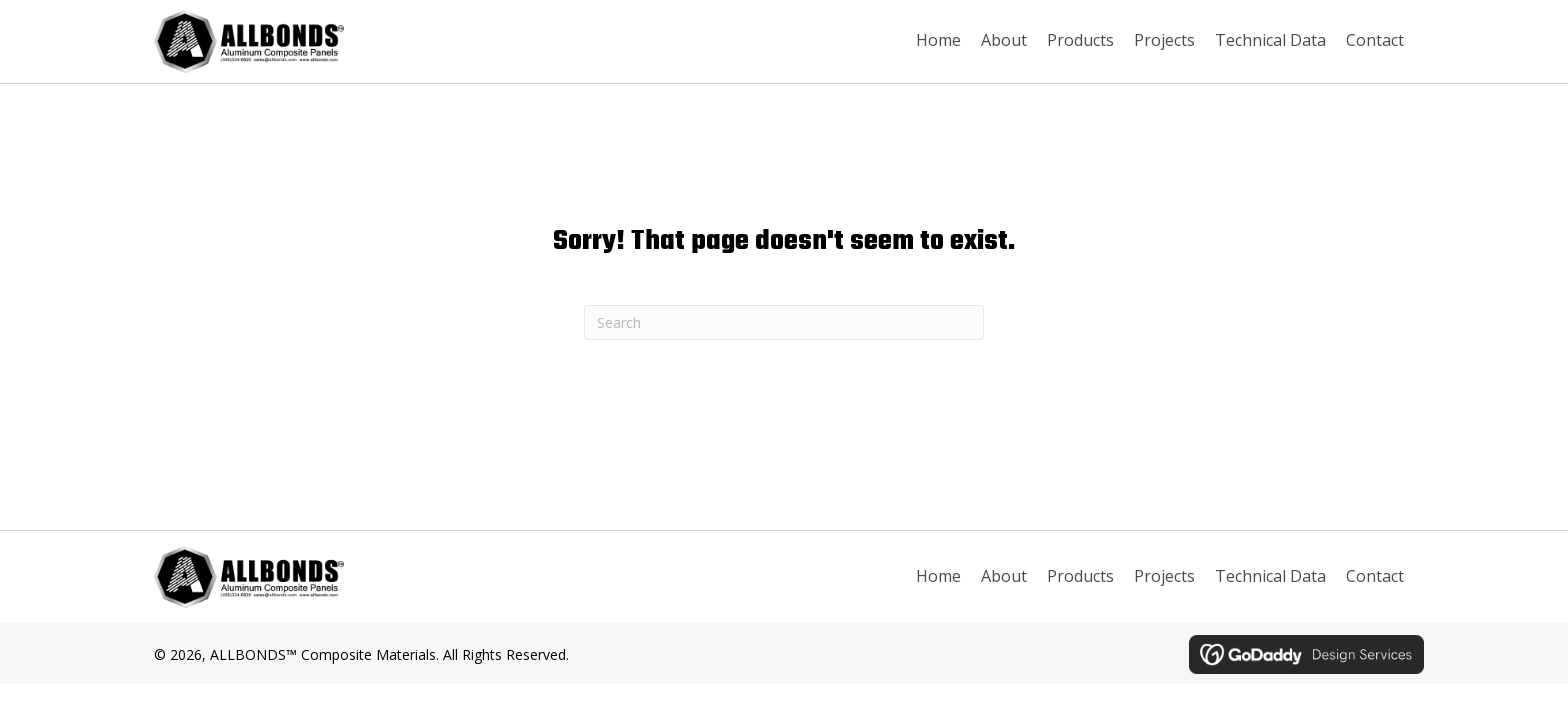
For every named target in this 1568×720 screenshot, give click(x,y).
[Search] (784, 322)
